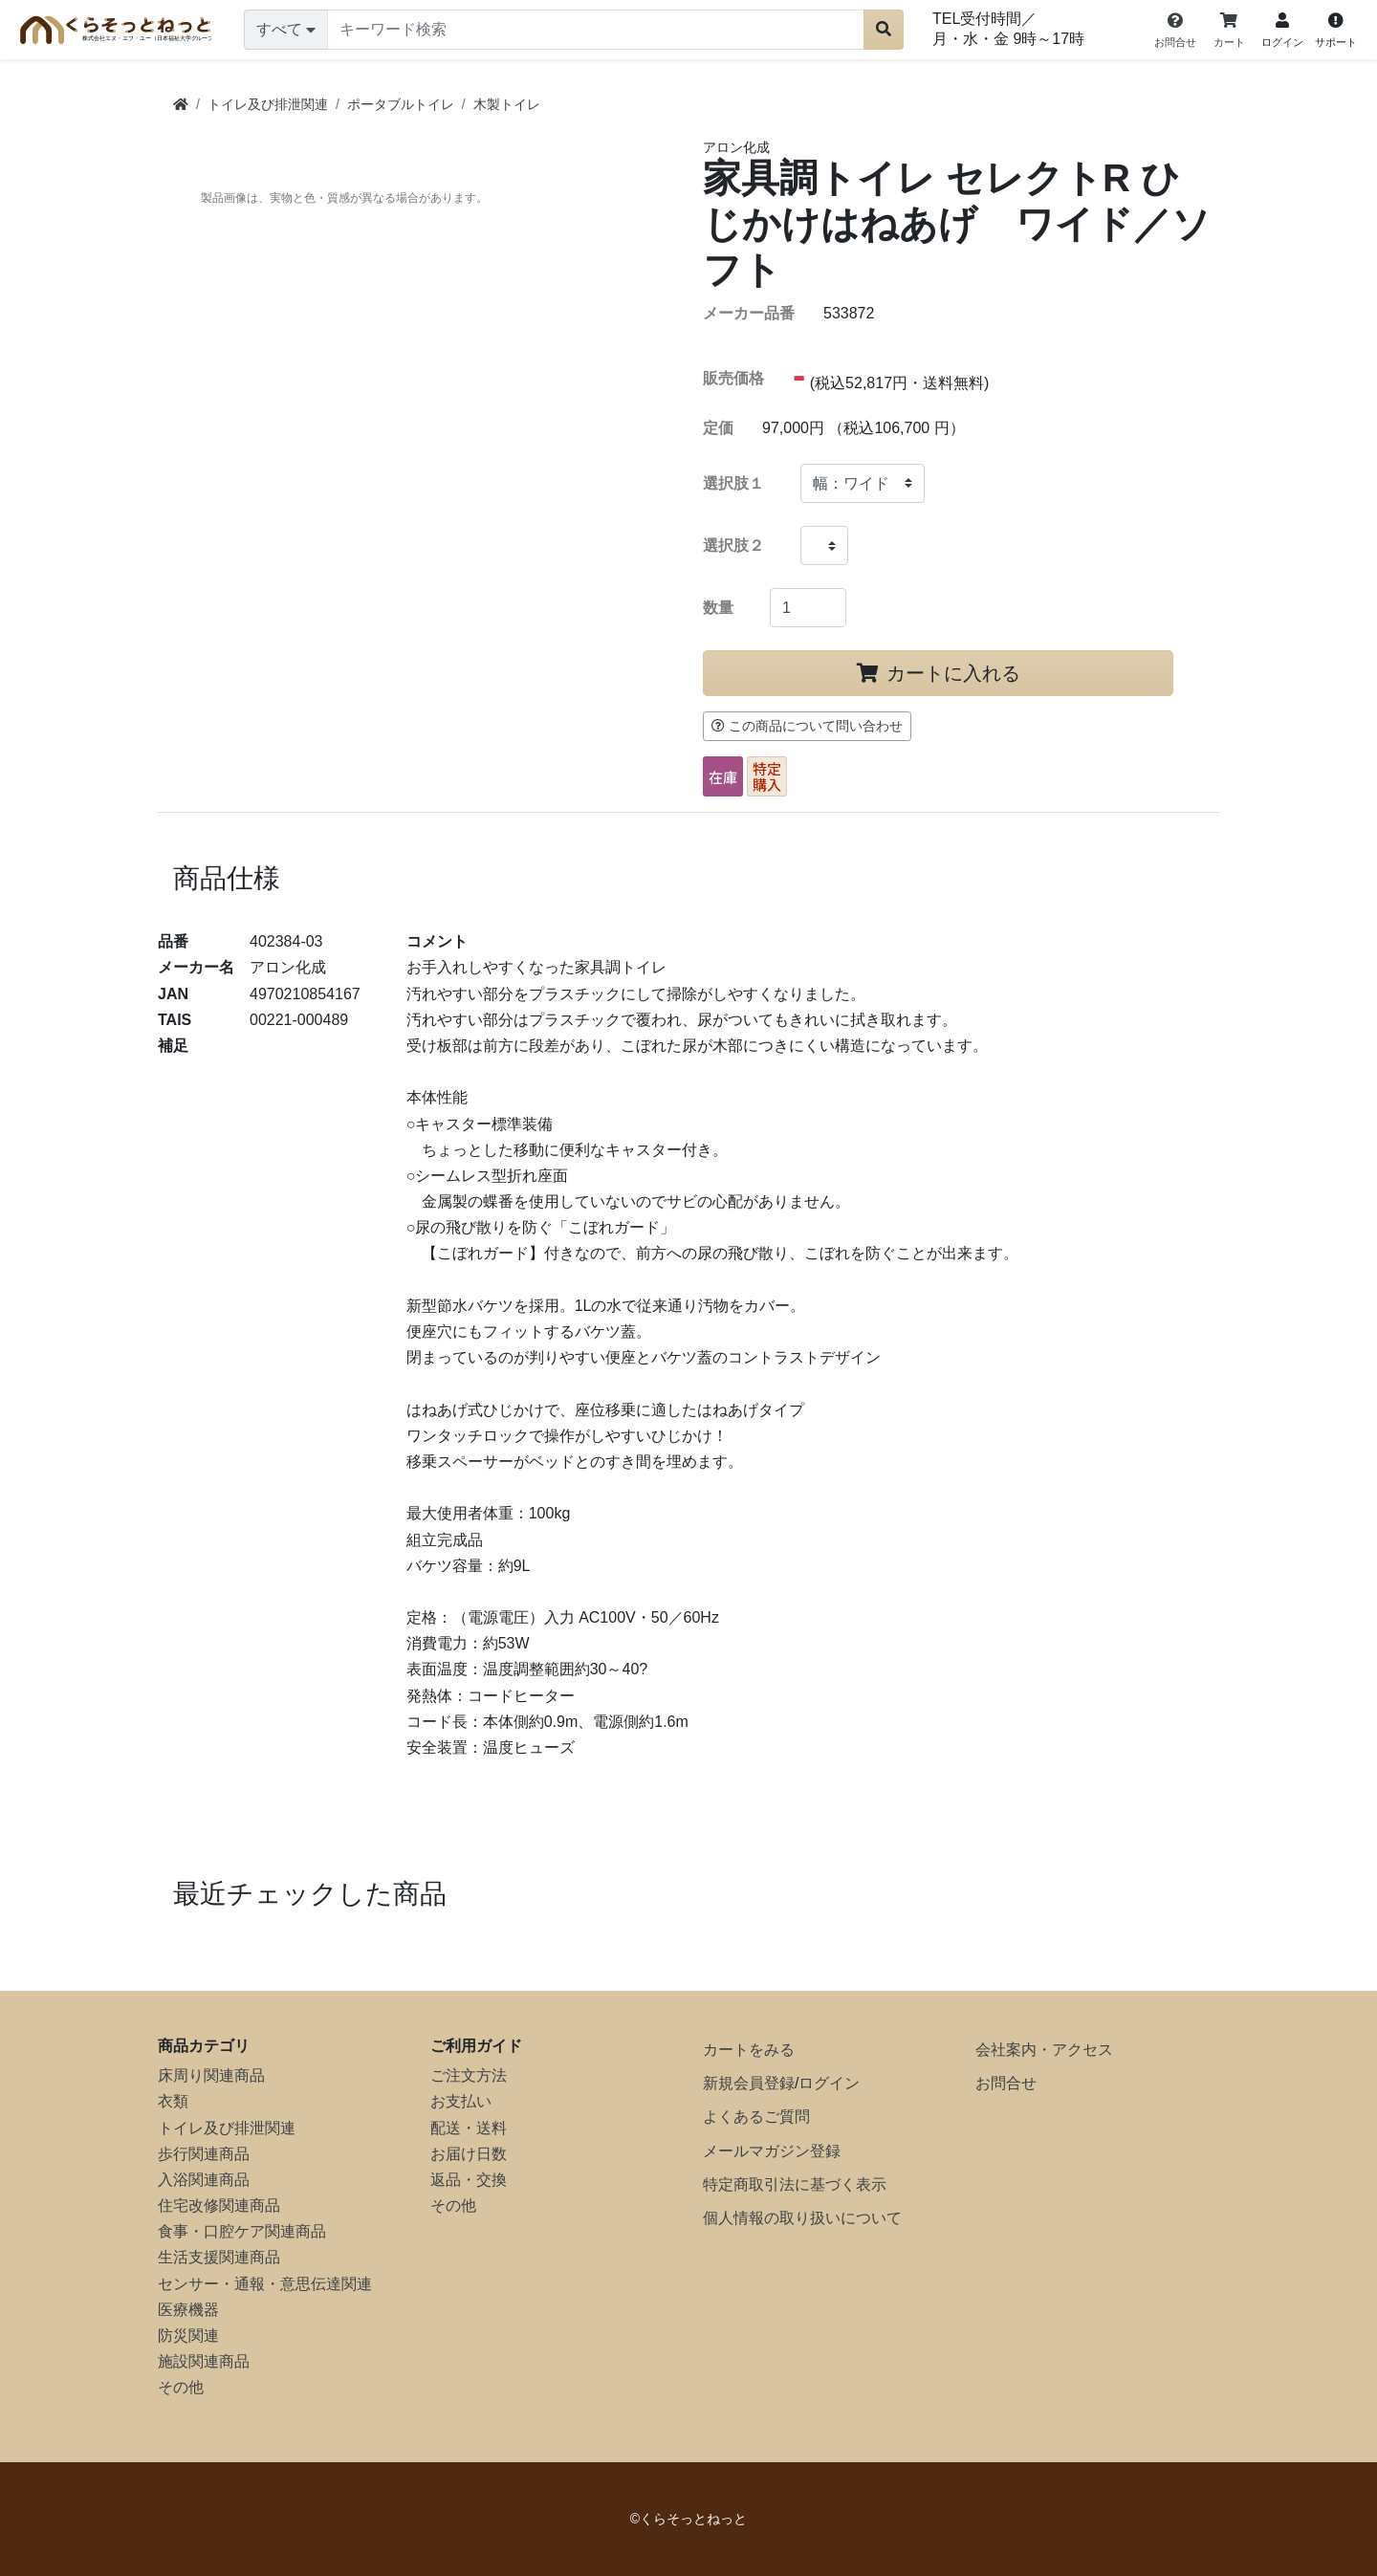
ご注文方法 (468, 2075)
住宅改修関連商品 (219, 2205)
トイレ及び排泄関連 (226, 2128)
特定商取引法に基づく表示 (794, 2184)
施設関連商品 (204, 2361)
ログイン (829, 2083)
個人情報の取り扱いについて (802, 2218)
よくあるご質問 (756, 2116)
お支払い (461, 2101)
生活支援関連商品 (219, 2257)
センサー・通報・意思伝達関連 (265, 2284)
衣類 (173, 2101)
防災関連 (188, 2335)
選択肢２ (733, 545)
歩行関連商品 (204, 2154)
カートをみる (749, 2049)
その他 (181, 2387)
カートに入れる (938, 673)
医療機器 (188, 2310)
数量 (718, 608)
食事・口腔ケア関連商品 (242, 2231)
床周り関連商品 (211, 2075)
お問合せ (1006, 2083)
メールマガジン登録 (772, 2151)
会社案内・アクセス (1044, 2049)
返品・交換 (468, 2180)
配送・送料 (468, 2128)
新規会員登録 (749, 2083)
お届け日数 (468, 2154)
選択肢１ (733, 483)
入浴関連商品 (204, 2180)
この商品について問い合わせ (807, 725)
